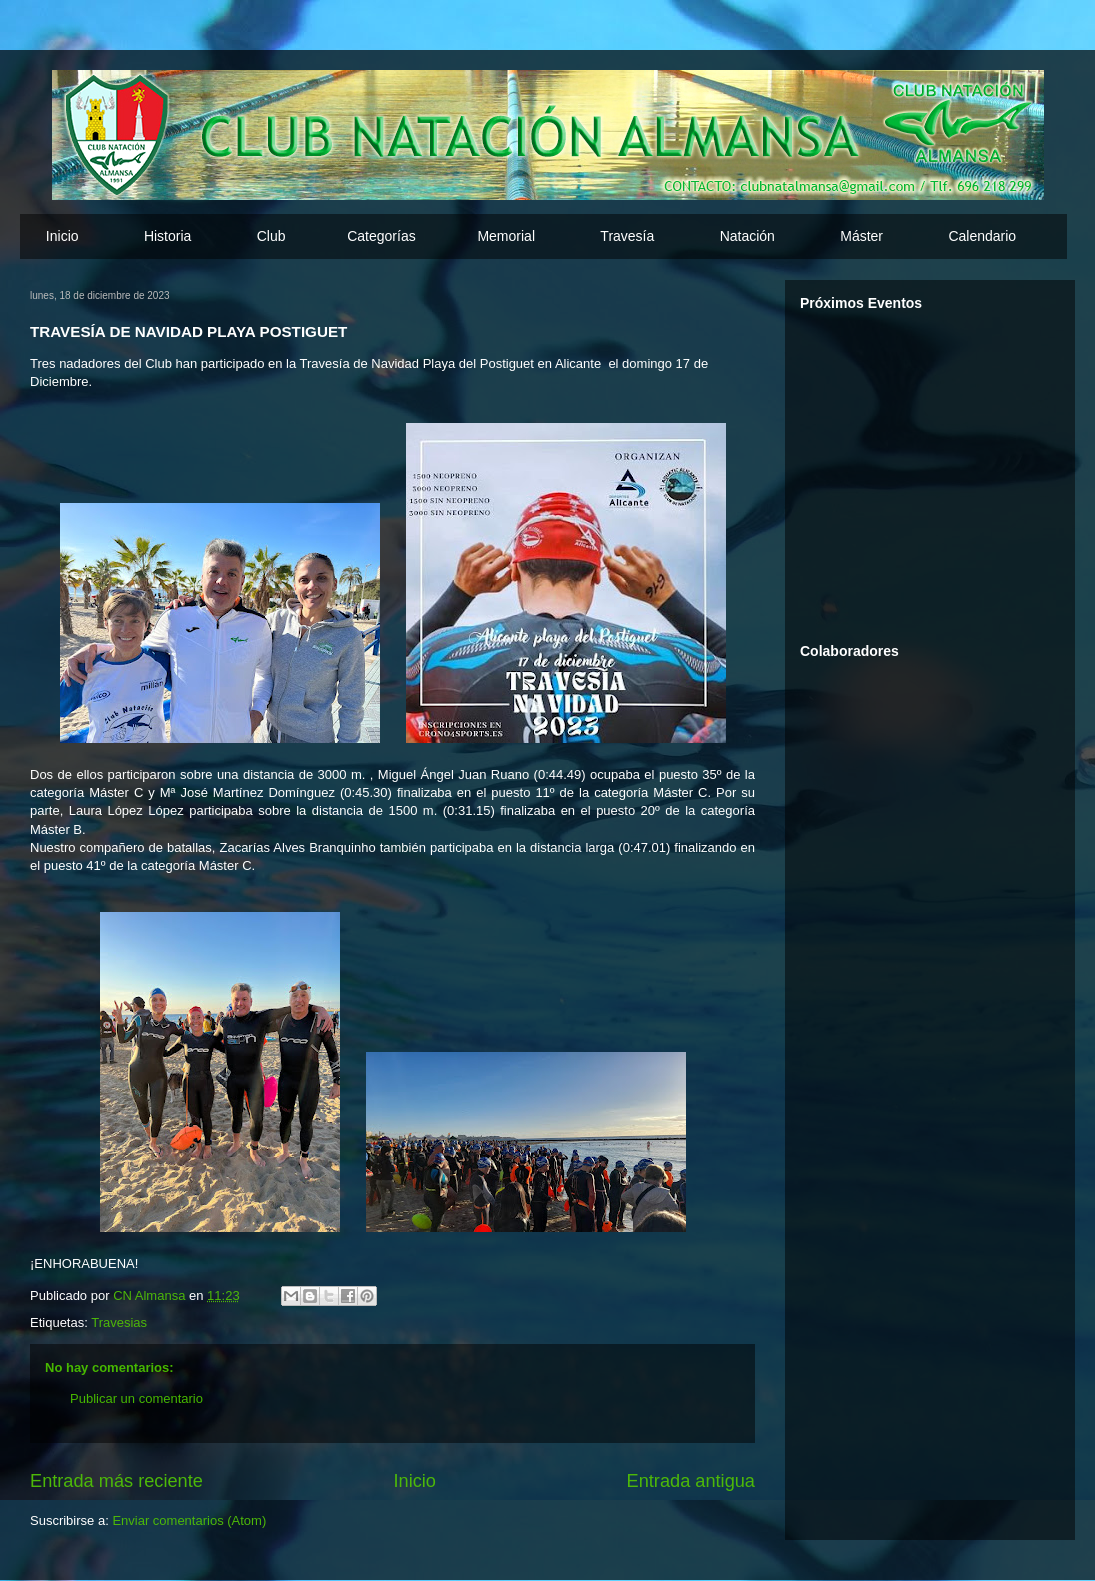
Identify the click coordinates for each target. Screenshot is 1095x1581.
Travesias (119, 1322)
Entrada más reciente (116, 1481)
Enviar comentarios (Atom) (189, 1520)
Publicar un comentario (136, 1398)
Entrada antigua (691, 1481)
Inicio (62, 236)
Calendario (982, 236)
